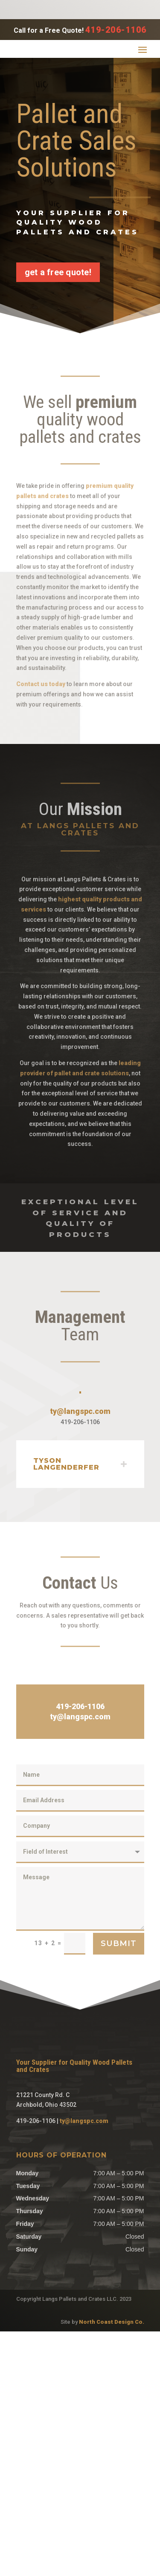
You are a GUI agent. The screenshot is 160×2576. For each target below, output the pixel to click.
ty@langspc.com (80, 1620)
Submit (119, 2153)
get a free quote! (58, 272)
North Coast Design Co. (111, 2566)
